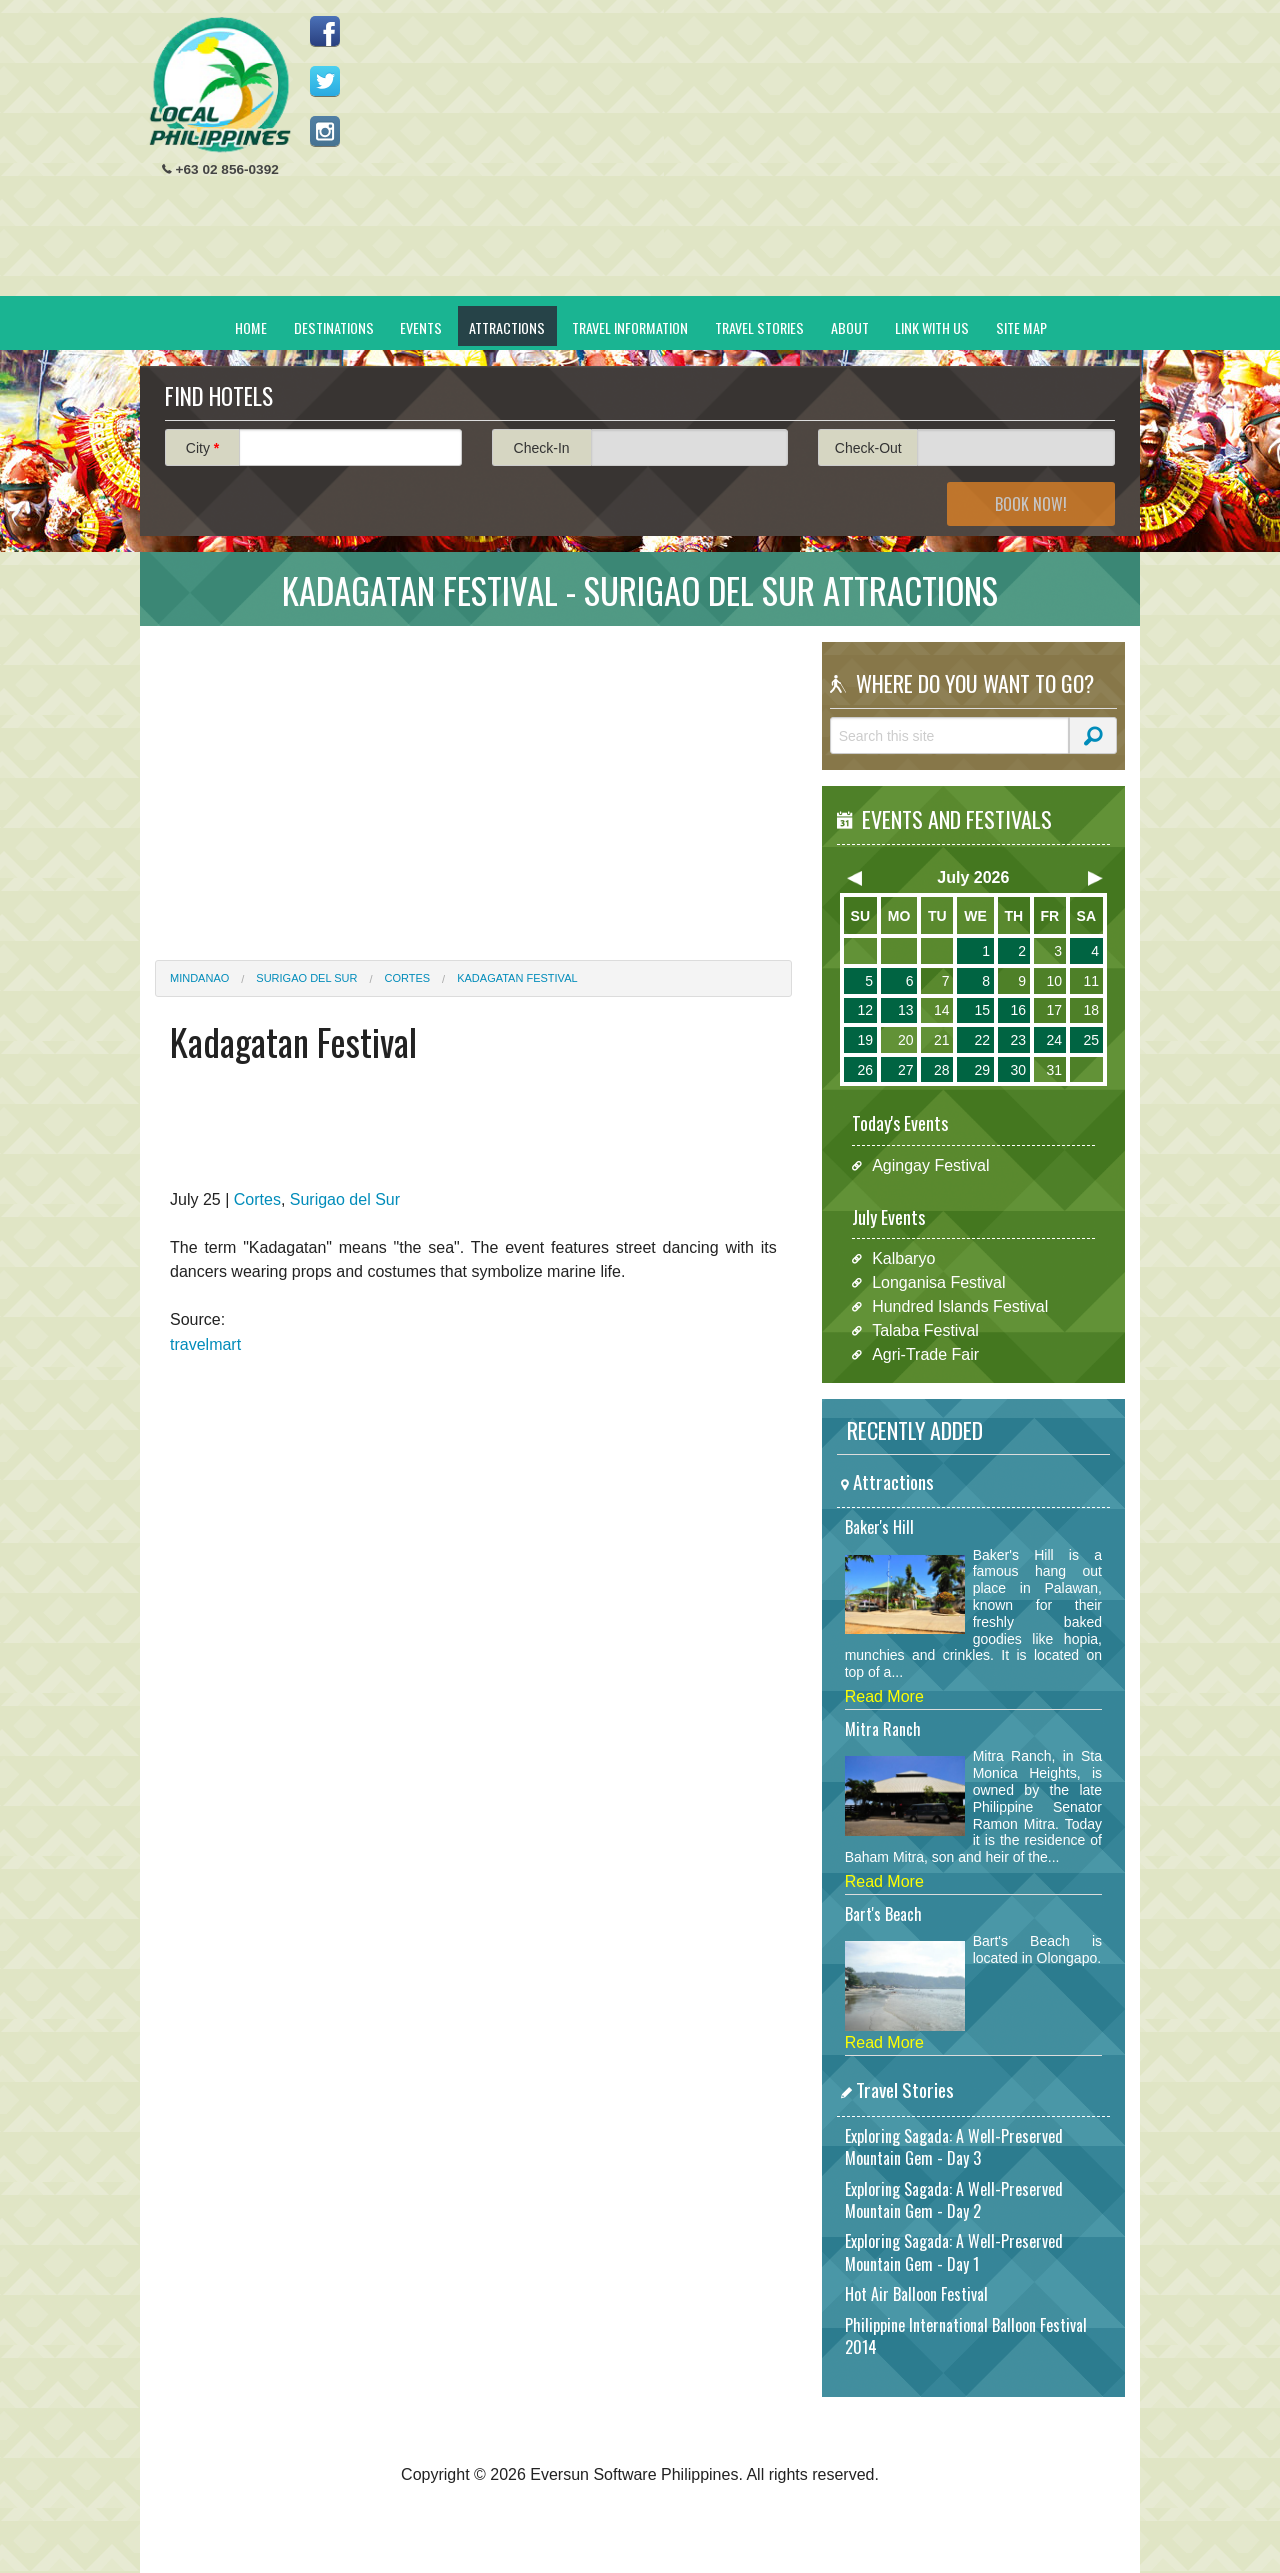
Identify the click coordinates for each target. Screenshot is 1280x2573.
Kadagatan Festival (517, 978)
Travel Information (630, 327)
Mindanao (199, 978)
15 (982, 1010)
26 (865, 1070)
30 (1018, 1070)
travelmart (205, 1344)
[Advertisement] (761, 156)
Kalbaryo (903, 1258)
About (850, 327)
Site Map (1021, 327)
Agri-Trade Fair (925, 1354)
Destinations (334, 327)
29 (982, 1070)
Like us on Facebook (325, 31)
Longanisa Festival (938, 1282)
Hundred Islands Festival (960, 1306)
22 (982, 1040)
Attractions (507, 327)
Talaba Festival (925, 1330)
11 (1091, 981)
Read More (884, 1696)
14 (942, 1010)
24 (1054, 1040)
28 (942, 1070)
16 (1018, 1010)
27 (906, 1070)
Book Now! (1031, 504)
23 (1018, 1040)
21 (942, 1040)
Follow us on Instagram (325, 131)
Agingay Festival (930, 1165)
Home (251, 327)
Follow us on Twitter (325, 81)
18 (1091, 1010)
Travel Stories (759, 327)
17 (1054, 1010)
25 (1091, 1040)
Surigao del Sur (306, 978)
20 (906, 1040)
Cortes (407, 978)
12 (865, 1010)
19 (865, 1040)
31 (1054, 1070)
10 (1054, 981)
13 (906, 1010)
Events (421, 327)
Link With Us (932, 327)
